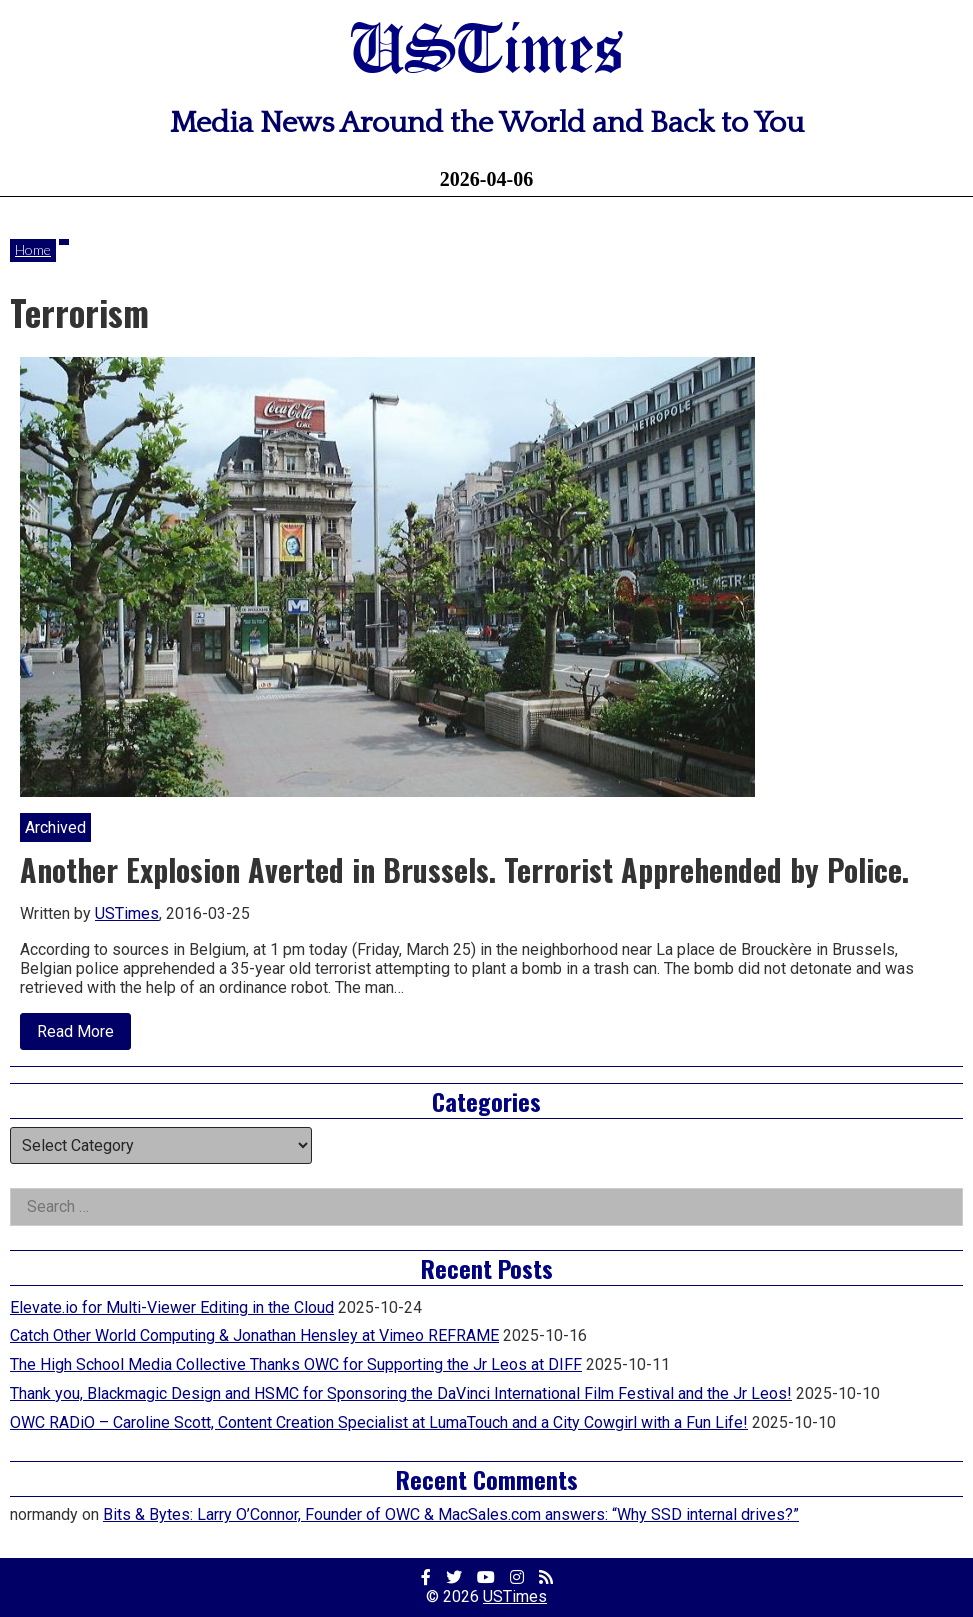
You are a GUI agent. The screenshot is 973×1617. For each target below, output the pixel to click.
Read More (84, 1036)
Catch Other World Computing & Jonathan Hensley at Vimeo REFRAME (254, 1335)
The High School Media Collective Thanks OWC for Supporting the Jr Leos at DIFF (296, 1364)
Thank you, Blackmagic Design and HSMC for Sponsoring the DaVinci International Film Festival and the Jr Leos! (401, 1393)
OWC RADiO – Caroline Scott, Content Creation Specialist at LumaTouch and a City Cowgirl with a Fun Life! (379, 1422)
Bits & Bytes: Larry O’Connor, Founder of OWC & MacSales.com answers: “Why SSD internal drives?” (451, 1514)
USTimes (487, 52)
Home (33, 249)
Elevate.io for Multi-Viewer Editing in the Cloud (172, 1307)
